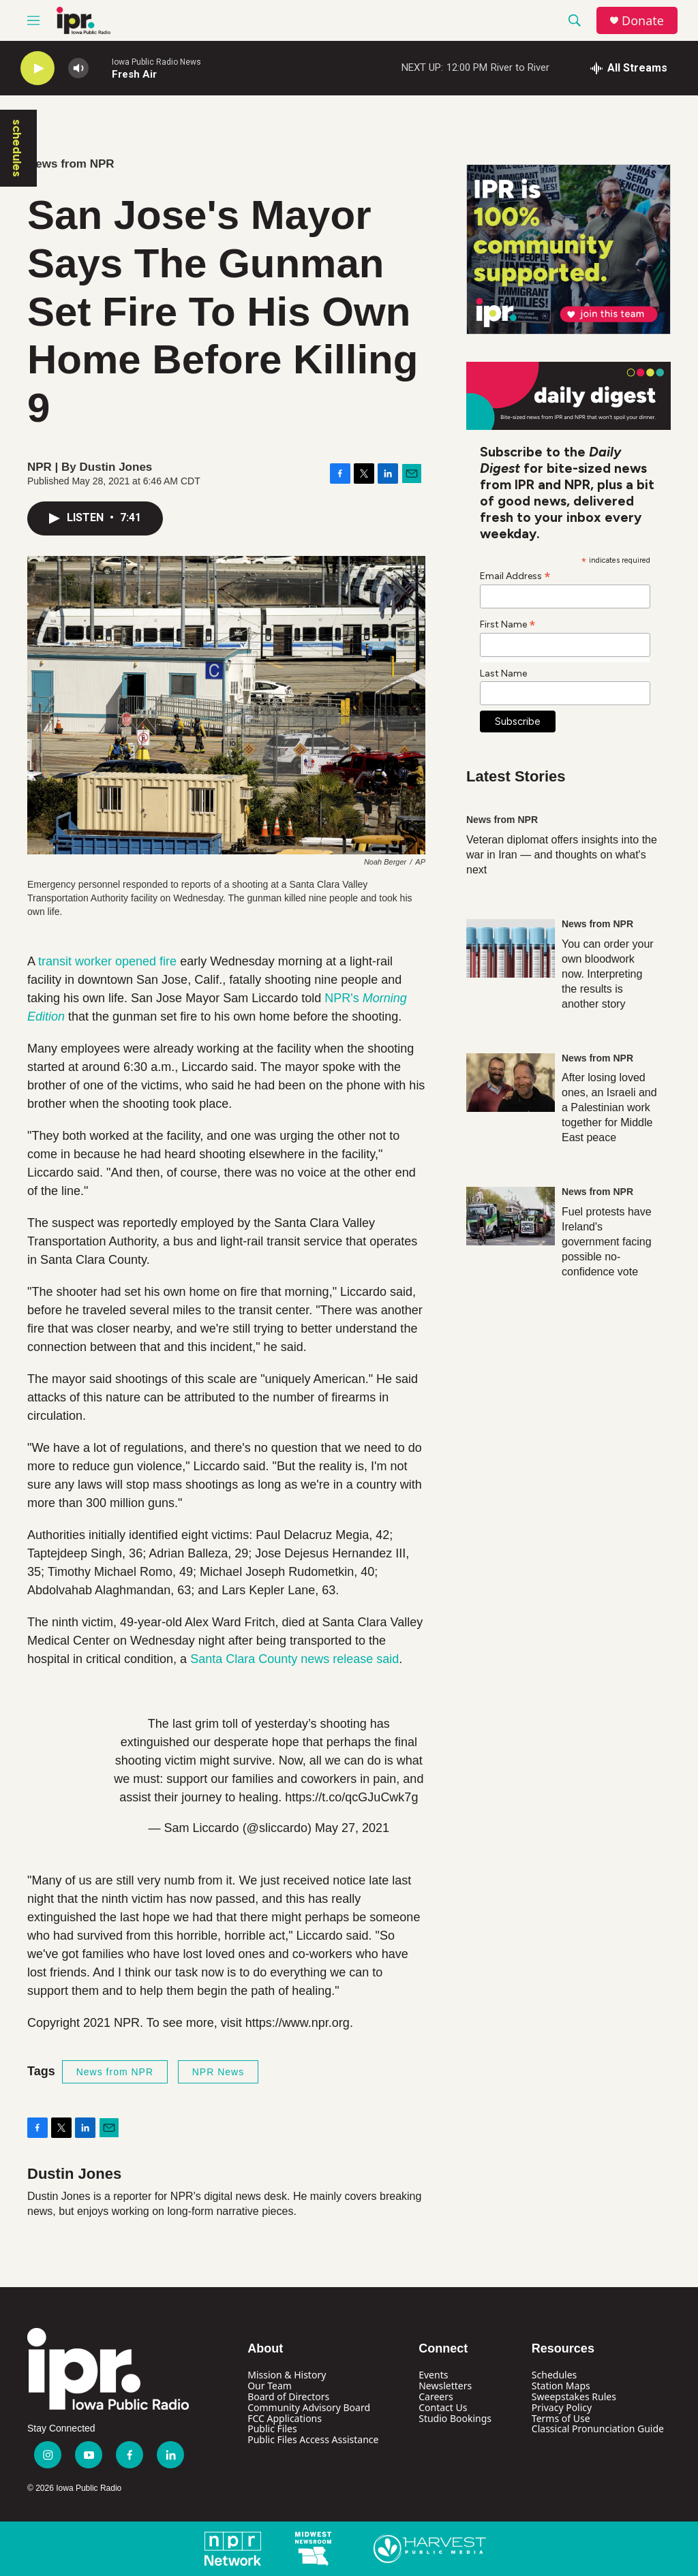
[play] (37, 68)
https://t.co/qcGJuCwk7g (351, 1797)
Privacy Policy (562, 2407)
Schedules (554, 2374)
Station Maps (561, 2385)
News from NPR (71, 163)
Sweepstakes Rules (574, 2396)
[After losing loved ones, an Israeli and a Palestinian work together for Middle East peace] (510, 1082)
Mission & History (286, 2374)
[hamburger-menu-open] (33, 20)
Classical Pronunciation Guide (598, 2428)
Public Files (272, 2428)
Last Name (503, 673)
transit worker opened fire (107, 961)
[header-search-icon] (575, 20)
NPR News (218, 2071)
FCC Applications (284, 2418)
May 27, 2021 (352, 1828)
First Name (508, 624)
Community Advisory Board (308, 2407)
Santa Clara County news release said (294, 1659)
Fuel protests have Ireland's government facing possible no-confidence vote (607, 1241)
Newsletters (445, 2385)
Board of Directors (288, 2396)
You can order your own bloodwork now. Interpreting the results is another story (608, 974)
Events (433, 2374)
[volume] (78, 68)
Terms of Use (561, 2418)
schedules (17, 148)
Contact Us (443, 2407)
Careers (436, 2396)
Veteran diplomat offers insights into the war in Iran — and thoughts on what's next (561, 854)
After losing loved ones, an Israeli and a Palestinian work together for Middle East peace (609, 1107)
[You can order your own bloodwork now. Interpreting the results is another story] (510, 948)
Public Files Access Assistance (312, 2439)
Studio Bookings (455, 2418)
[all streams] (629, 68)
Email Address (515, 576)
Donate (643, 21)
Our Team (269, 2385)
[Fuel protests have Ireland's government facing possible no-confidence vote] (510, 1216)
